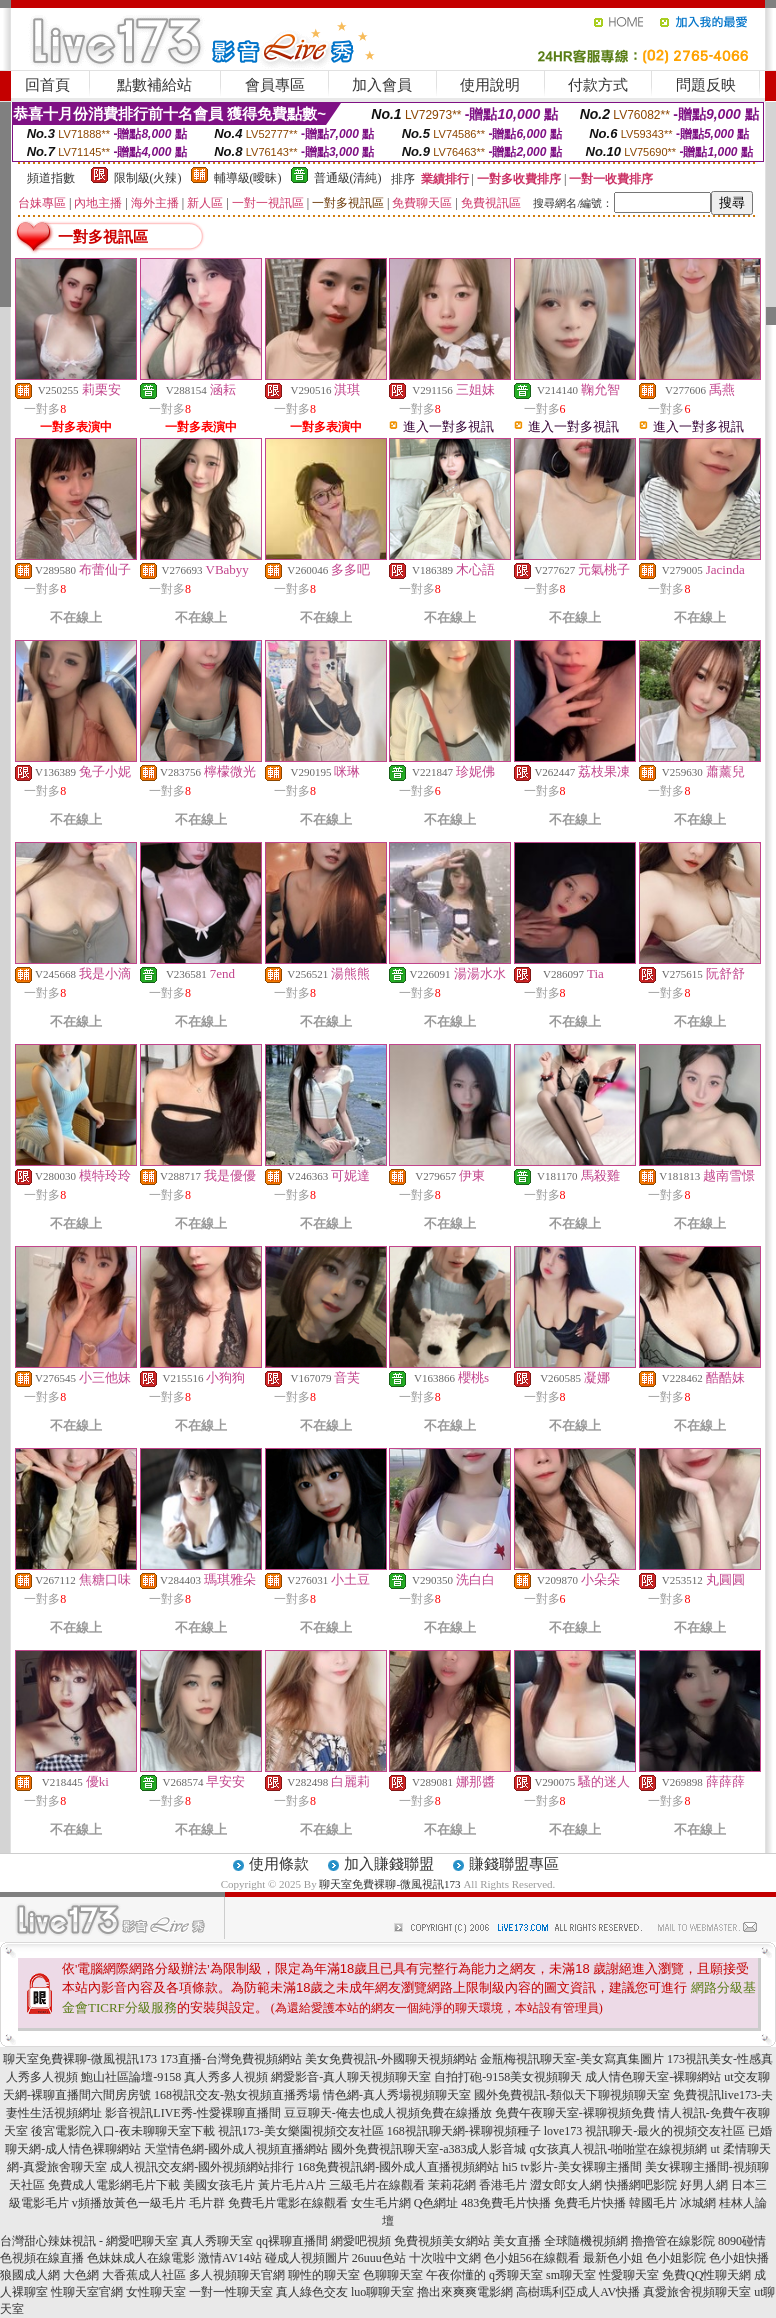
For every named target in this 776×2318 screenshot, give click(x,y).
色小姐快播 (739, 2258)
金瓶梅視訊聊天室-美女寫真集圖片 (572, 2059)
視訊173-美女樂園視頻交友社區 (301, 2131)
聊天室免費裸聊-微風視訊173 (389, 1884)
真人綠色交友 (312, 2292)
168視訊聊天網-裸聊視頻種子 (464, 2131)
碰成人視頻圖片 (307, 2258)
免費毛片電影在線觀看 (288, 2203)
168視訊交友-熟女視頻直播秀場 (237, 2095)
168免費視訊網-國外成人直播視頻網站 (398, 2167)
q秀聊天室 (516, 2275)
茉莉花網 (452, 2185)
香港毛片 (503, 2185)
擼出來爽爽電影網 (465, 2292)
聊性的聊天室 (324, 2275)
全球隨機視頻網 (586, 2241)
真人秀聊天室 (217, 2241)
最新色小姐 (613, 2258)
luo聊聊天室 (382, 2292)
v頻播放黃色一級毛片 (129, 2203)
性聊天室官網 (87, 2292)
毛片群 (207, 2203)
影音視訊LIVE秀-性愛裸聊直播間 (192, 2113)
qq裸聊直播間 (292, 2241)
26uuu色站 (379, 2258)
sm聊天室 (571, 2275)
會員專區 (275, 85)
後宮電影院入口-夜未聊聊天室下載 (123, 2131)
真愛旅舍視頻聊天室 (697, 2292)
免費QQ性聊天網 (706, 2275)
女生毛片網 (381, 2203)
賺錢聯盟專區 (514, 1864)
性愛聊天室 (629, 2275)
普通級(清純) (348, 178)
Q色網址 (436, 2203)
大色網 (81, 2275)
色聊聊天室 (393, 2275)
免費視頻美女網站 (442, 2241)
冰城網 (698, 2203)
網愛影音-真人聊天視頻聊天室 (351, 2077)
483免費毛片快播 (506, 2203)
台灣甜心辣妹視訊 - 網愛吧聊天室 (89, 2241)
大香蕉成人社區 (144, 2275)
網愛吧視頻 (361, 2241)
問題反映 (706, 85)
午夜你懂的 (456, 2275)
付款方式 (598, 85)
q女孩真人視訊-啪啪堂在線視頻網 (618, 2149)
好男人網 (704, 2185)
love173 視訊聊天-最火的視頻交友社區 (645, 2131)
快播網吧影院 (641, 2185)
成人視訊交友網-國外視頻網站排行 (202, 2167)
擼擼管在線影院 (673, 2241)
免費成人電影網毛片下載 (114, 2185)
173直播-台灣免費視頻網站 (231, 2059)
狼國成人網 (30, 2275)
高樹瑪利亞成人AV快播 (578, 2292)
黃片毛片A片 (292, 2185)
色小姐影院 (676, 2258)
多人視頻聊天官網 (237, 2275)
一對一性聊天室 (231, 2292)
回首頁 (47, 85)
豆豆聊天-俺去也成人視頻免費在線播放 (388, 2113)
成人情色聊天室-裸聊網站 (653, 2077)
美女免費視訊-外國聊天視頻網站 (391, 2059)
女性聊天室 (156, 2292)
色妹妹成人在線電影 (141, 2258)
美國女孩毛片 (219, 2185)
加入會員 (382, 85)
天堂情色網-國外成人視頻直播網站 (236, 2149)
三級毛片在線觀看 (377, 2185)
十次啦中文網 (445, 2258)
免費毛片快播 (590, 2203)
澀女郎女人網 (566, 2185)
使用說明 (490, 85)
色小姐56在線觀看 (532, 2258)
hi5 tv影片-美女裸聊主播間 (572, 2167)
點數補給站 (154, 85)
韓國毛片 (653, 2203)
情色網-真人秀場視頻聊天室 (397, 2095)
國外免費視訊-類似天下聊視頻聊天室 (572, 2095)
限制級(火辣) (148, 178)
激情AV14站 (230, 2258)
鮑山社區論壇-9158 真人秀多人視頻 (174, 2077)
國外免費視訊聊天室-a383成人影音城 (428, 2149)
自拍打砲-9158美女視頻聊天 (508, 2077)
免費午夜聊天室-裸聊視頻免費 (575, 2113)
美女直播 (517, 2241)
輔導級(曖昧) (248, 178)
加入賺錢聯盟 (389, 1864)
